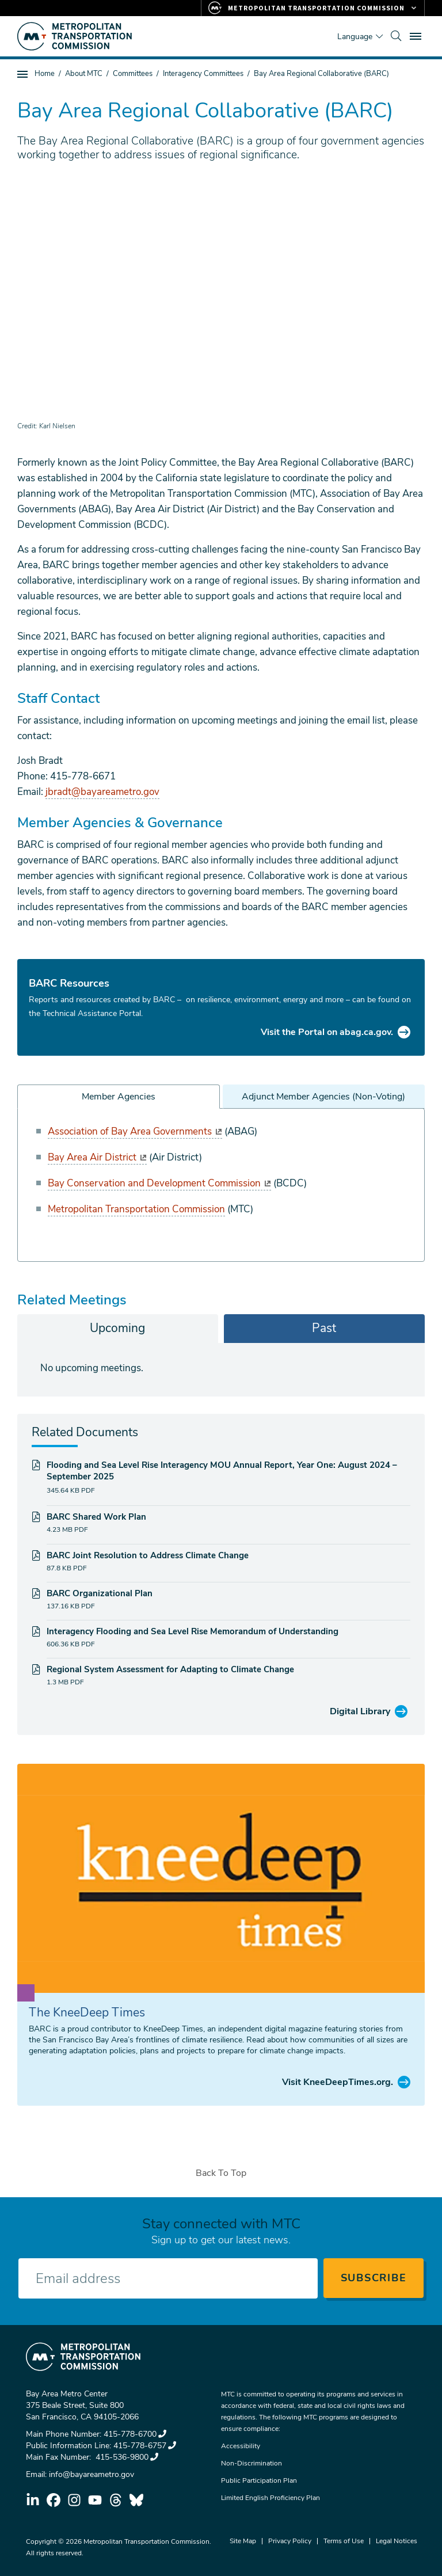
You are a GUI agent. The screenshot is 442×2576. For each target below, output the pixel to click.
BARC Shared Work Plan (96, 1517)
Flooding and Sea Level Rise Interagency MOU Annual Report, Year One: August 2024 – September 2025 (222, 1470)
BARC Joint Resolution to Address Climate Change (148, 1555)
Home (45, 74)
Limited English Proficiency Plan (270, 2497)
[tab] (117, 1328)
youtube (95, 2500)
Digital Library (360, 1711)
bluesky (136, 2500)
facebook (53, 2500)
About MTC (83, 74)
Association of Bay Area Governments (135, 1131)
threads (116, 2500)
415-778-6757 (144, 2445)
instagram (74, 2500)
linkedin (33, 2500)
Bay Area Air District (97, 1157)
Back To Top (221, 2173)
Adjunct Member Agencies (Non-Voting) (323, 1096)
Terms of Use (343, 2540)
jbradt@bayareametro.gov (102, 791)
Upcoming (117, 1328)
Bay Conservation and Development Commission (159, 1183)
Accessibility (240, 2446)
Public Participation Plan (259, 2480)
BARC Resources (69, 983)
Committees (133, 74)
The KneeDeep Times (87, 2012)
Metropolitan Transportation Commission (136, 1209)
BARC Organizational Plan (100, 1593)
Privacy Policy (289, 2540)
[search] (396, 36)
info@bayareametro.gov (91, 2474)
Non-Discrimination (251, 2463)
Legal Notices (396, 2540)
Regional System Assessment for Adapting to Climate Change (170, 1669)
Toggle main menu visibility (417, 34)
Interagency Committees (203, 74)
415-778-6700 (135, 2434)
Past (324, 1328)
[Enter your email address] (168, 2278)
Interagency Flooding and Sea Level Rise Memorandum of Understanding (192, 1631)
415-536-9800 (125, 2457)
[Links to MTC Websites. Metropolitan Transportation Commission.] (312, 8)
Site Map (243, 2540)
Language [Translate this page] (354, 36)
